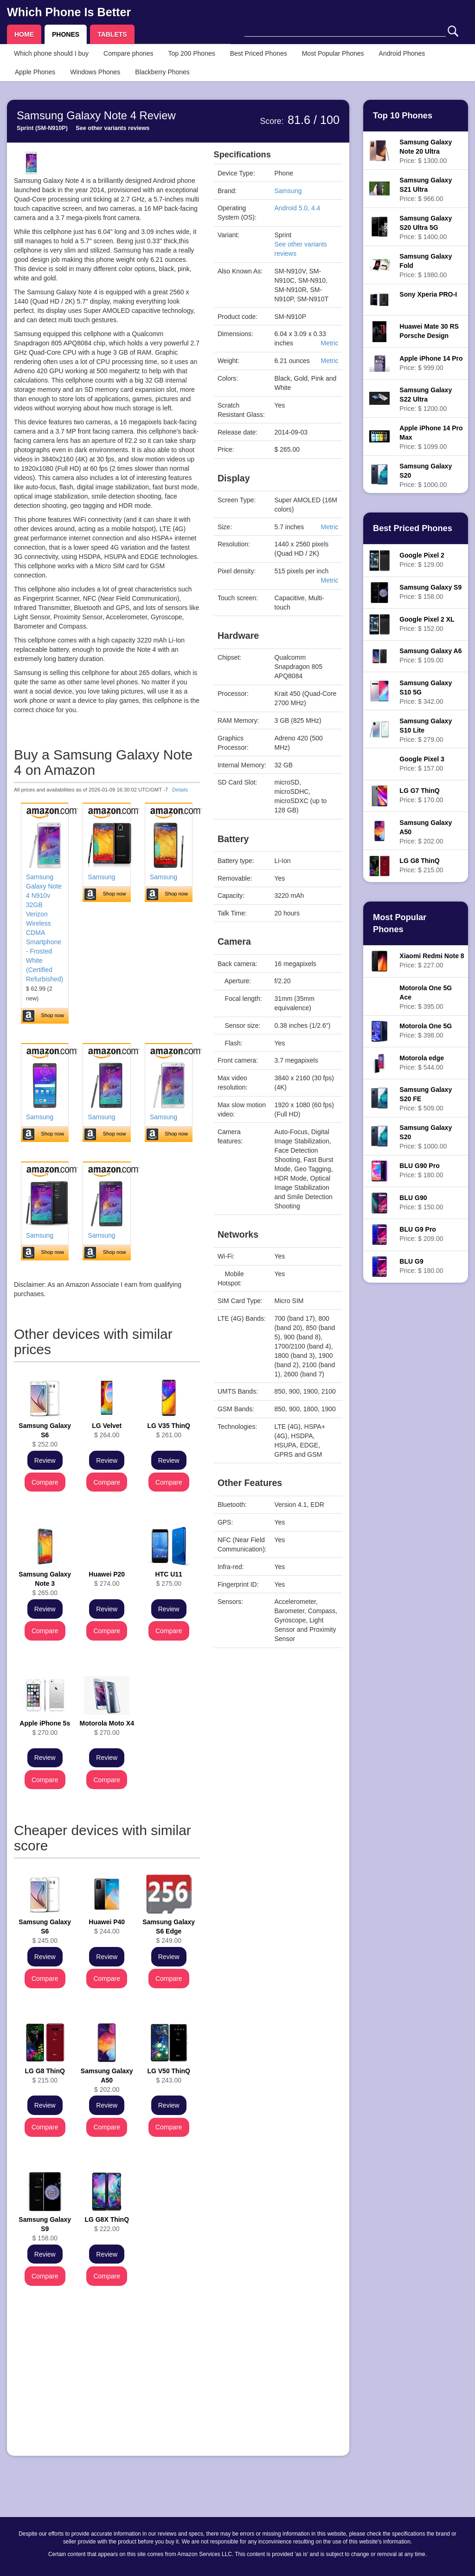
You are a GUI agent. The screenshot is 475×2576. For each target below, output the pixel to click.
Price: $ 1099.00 (430, 437)
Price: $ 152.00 (426, 624)
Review (45, 1460)
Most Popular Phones (333, 53)
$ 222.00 (106, 2224)
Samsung (101, 877)
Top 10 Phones (402, 115)
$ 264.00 (107, 1430)
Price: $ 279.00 (425, 730)
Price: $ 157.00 (421, 763)
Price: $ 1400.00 (425, 227)
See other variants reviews (112, 128)
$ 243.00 (168, 2075)
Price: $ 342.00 (425, 692)
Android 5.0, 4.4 (298, 208)
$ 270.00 (44, 1727)
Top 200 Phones (191, 53)
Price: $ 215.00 (421, 865)
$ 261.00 (168, 1430)
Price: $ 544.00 (421, 1062)
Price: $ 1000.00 (425, 475)
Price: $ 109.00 (430, 655)
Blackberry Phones (162, 72)
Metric (329, 343)
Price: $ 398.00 (425, 1030)
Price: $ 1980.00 (425, 266)
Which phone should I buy (51, 53)
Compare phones (128, 53)
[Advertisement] (107, 2384)
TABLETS (112, 34)
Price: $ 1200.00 (425, 399)
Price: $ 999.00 (430, 363)
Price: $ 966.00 (425, 189)
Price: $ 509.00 (425, 1099)
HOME (24, 34)
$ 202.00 (107, 2080)
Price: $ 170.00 (421, 795)
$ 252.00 (45, 1435)
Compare (45, 1482)
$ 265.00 (45, 1583)
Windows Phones (95, 72)
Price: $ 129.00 (421, 560)
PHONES (65, 34)
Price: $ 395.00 (425, 997)
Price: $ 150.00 (421, 1202)
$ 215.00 (45, 2075)
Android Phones (402, 53)
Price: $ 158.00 (430, 592)
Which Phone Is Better (69, 12)
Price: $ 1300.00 (425, 151)
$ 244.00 (107, 1926)
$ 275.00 (168, 1578)
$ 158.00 (45, 2229)
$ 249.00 (168, 1931)
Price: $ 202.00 (425, 832)
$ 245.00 (45, 1931)
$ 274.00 (107, 1578)
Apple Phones (35, 72)
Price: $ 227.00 (431, 960)
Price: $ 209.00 (421, 1234)
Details (180, 789)
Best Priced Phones (258, 53)
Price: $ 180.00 (421, 1170)
